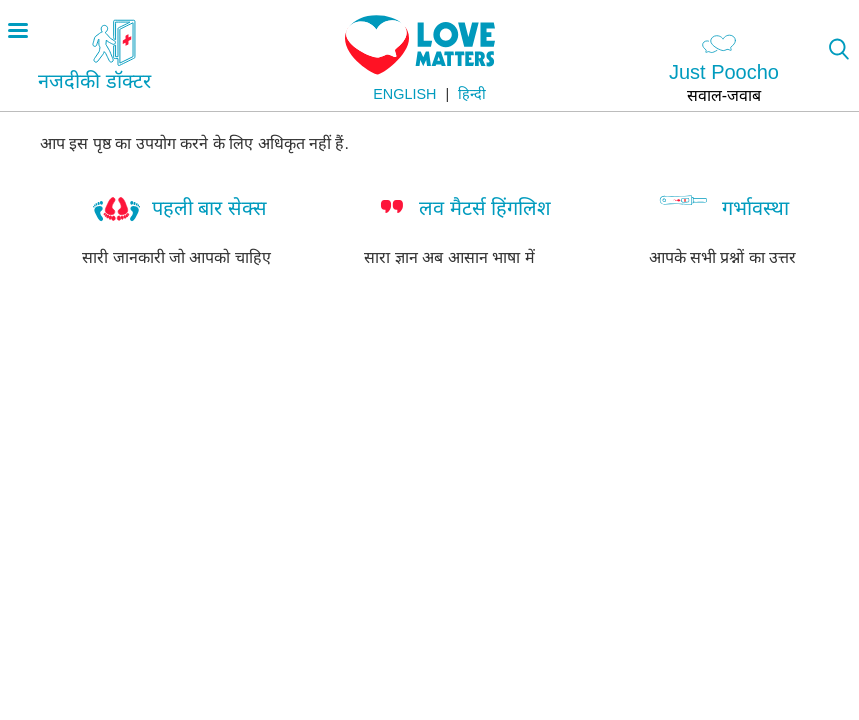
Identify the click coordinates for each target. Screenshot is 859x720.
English (404, 94)
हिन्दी (472, 94)
